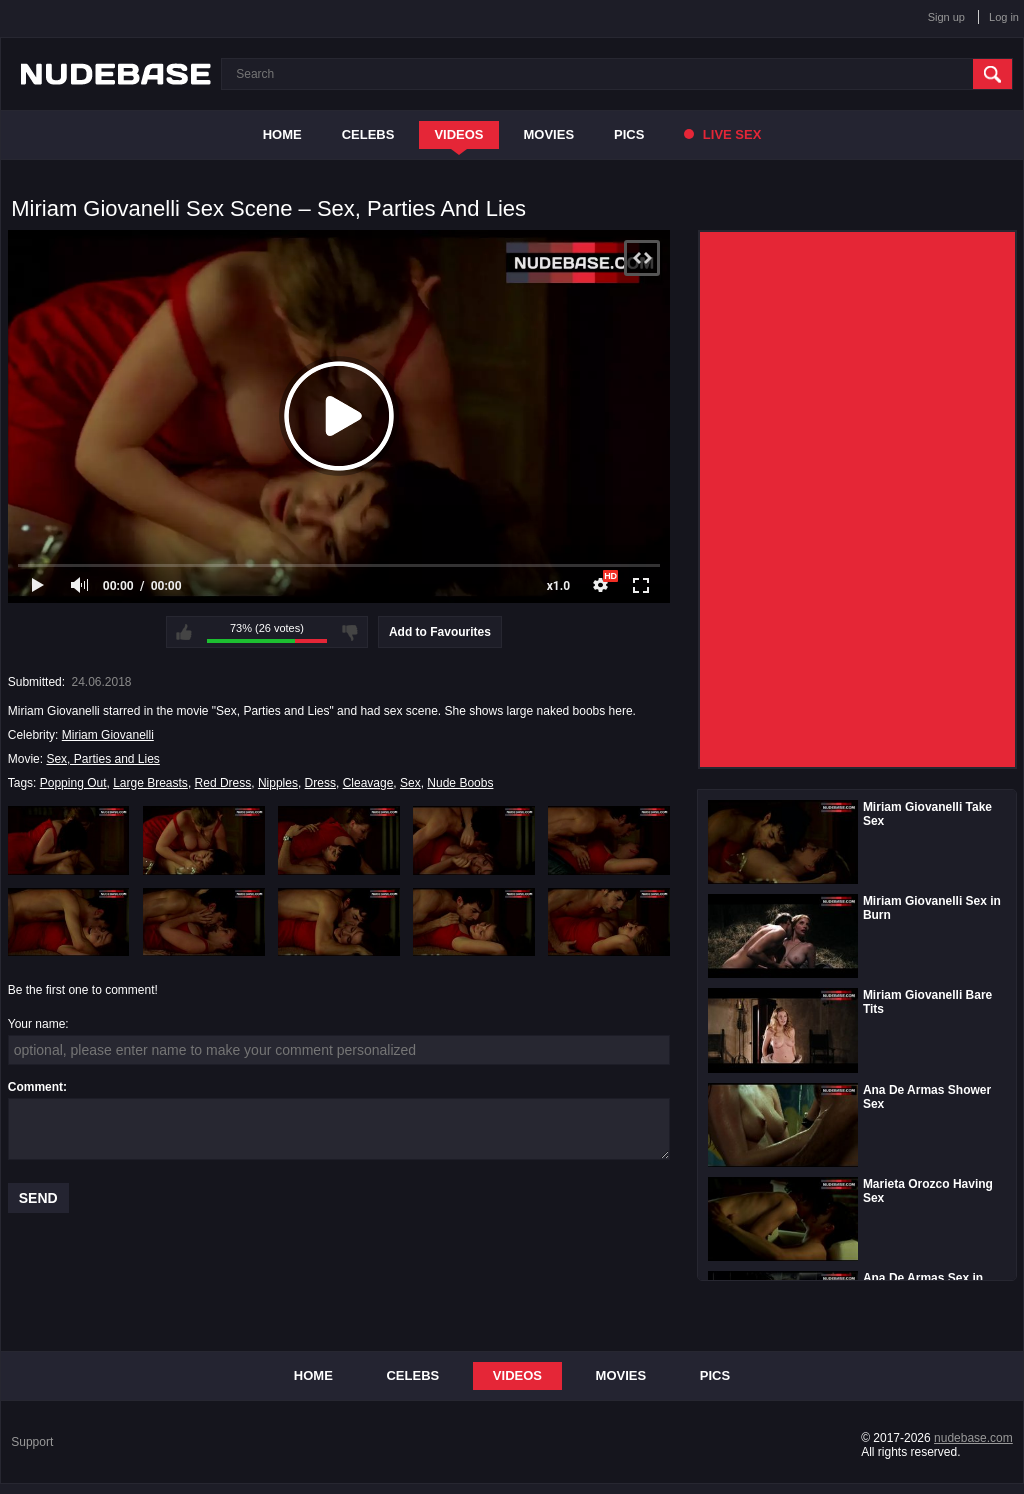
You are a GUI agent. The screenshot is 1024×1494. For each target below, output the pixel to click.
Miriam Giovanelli (108, 735)
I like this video (184, 632)
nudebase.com (973, 1438)
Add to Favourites (440, 632)
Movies (549, 134)
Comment (35, 1087)
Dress (320, 783)
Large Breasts (150, 783)
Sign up (946, 17)
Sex (410, 783)
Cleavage (368, 783)
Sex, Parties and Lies (102, 759)
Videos (458, 134)
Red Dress (223, 783)
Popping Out (73, 783)
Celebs (368, 134)
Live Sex (722, 134)
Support (32, 1442)
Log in (1004, 17)
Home (282, 134)
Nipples (278, 783)
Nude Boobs (460, 783)
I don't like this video (350, 632)
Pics (629, 134)
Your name (37, 1024)
